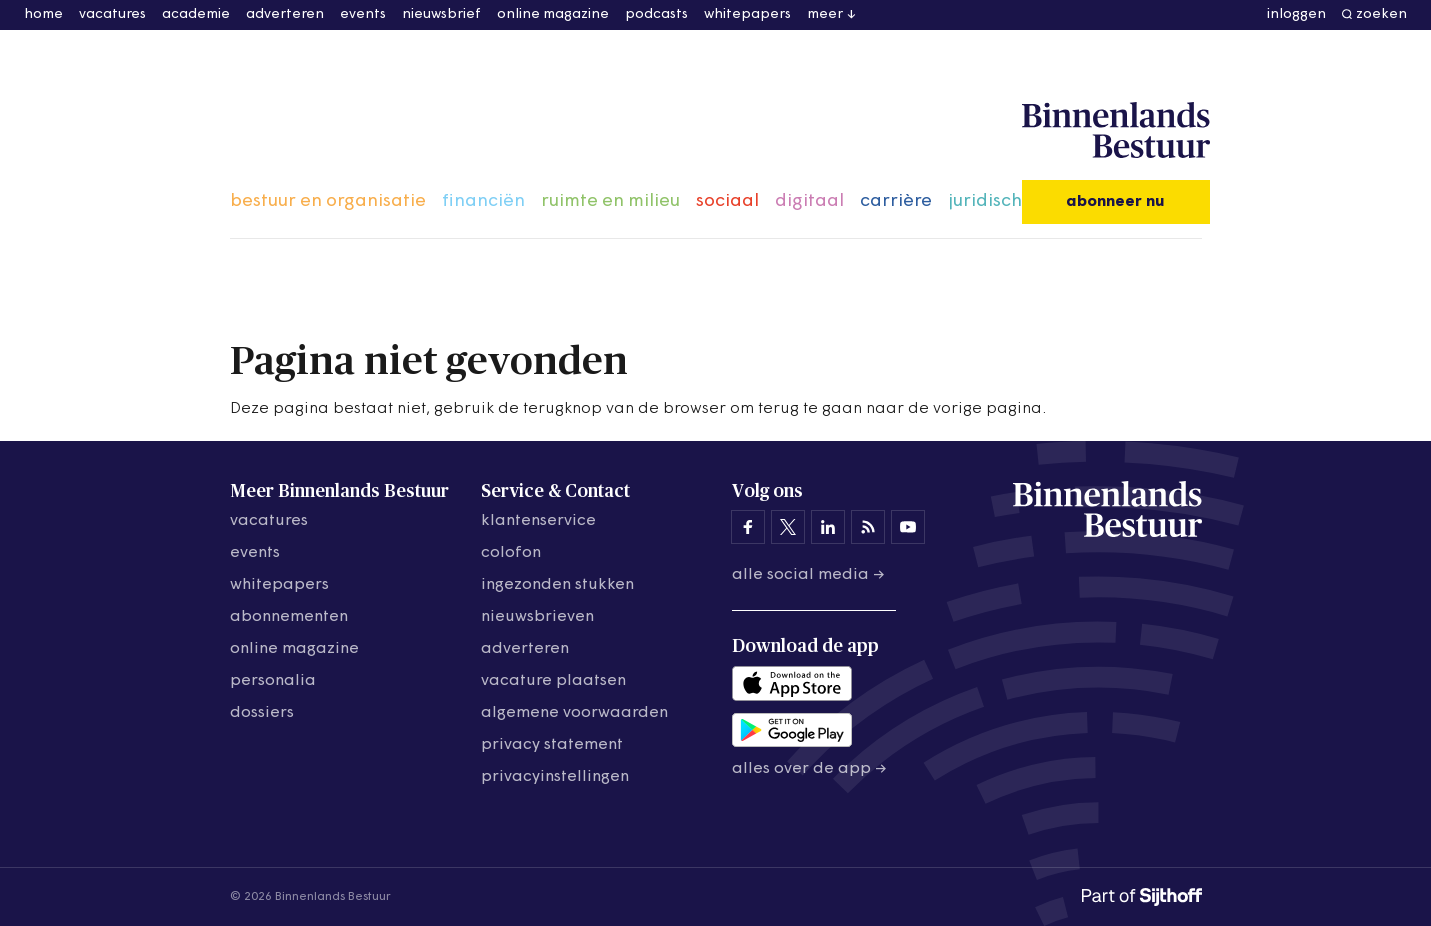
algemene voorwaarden (574, 713)
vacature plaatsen (553, 681)
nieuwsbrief (441, 14)
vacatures (112, 14)
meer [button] (825, 14)
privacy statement (552, 745)
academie (196, 14)
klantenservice (538, 521)
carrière (896, 201)
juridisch (985, 201)
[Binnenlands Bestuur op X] (788, 527)
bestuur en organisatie (328, 201)
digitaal (809, 201)
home (43, 14)
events (363, 14)
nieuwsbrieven (537, 617)
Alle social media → (808, 575)
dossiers (262, 713)
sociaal (727, 201)
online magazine (553, 14)
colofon (511, 553)
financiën (483, 201)
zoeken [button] (1381, 14)
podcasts (656, 14)
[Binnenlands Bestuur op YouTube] (908, 527)
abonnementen (289, 617)
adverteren (285, 14)
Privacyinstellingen (555, 777)
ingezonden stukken (557, 585)
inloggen (1296, 14)
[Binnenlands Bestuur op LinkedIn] (828, 527)
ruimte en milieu (610, 201)
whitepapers (747, 14)
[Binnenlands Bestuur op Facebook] (748, 527)
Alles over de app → (809, 769)
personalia (273, 681)
